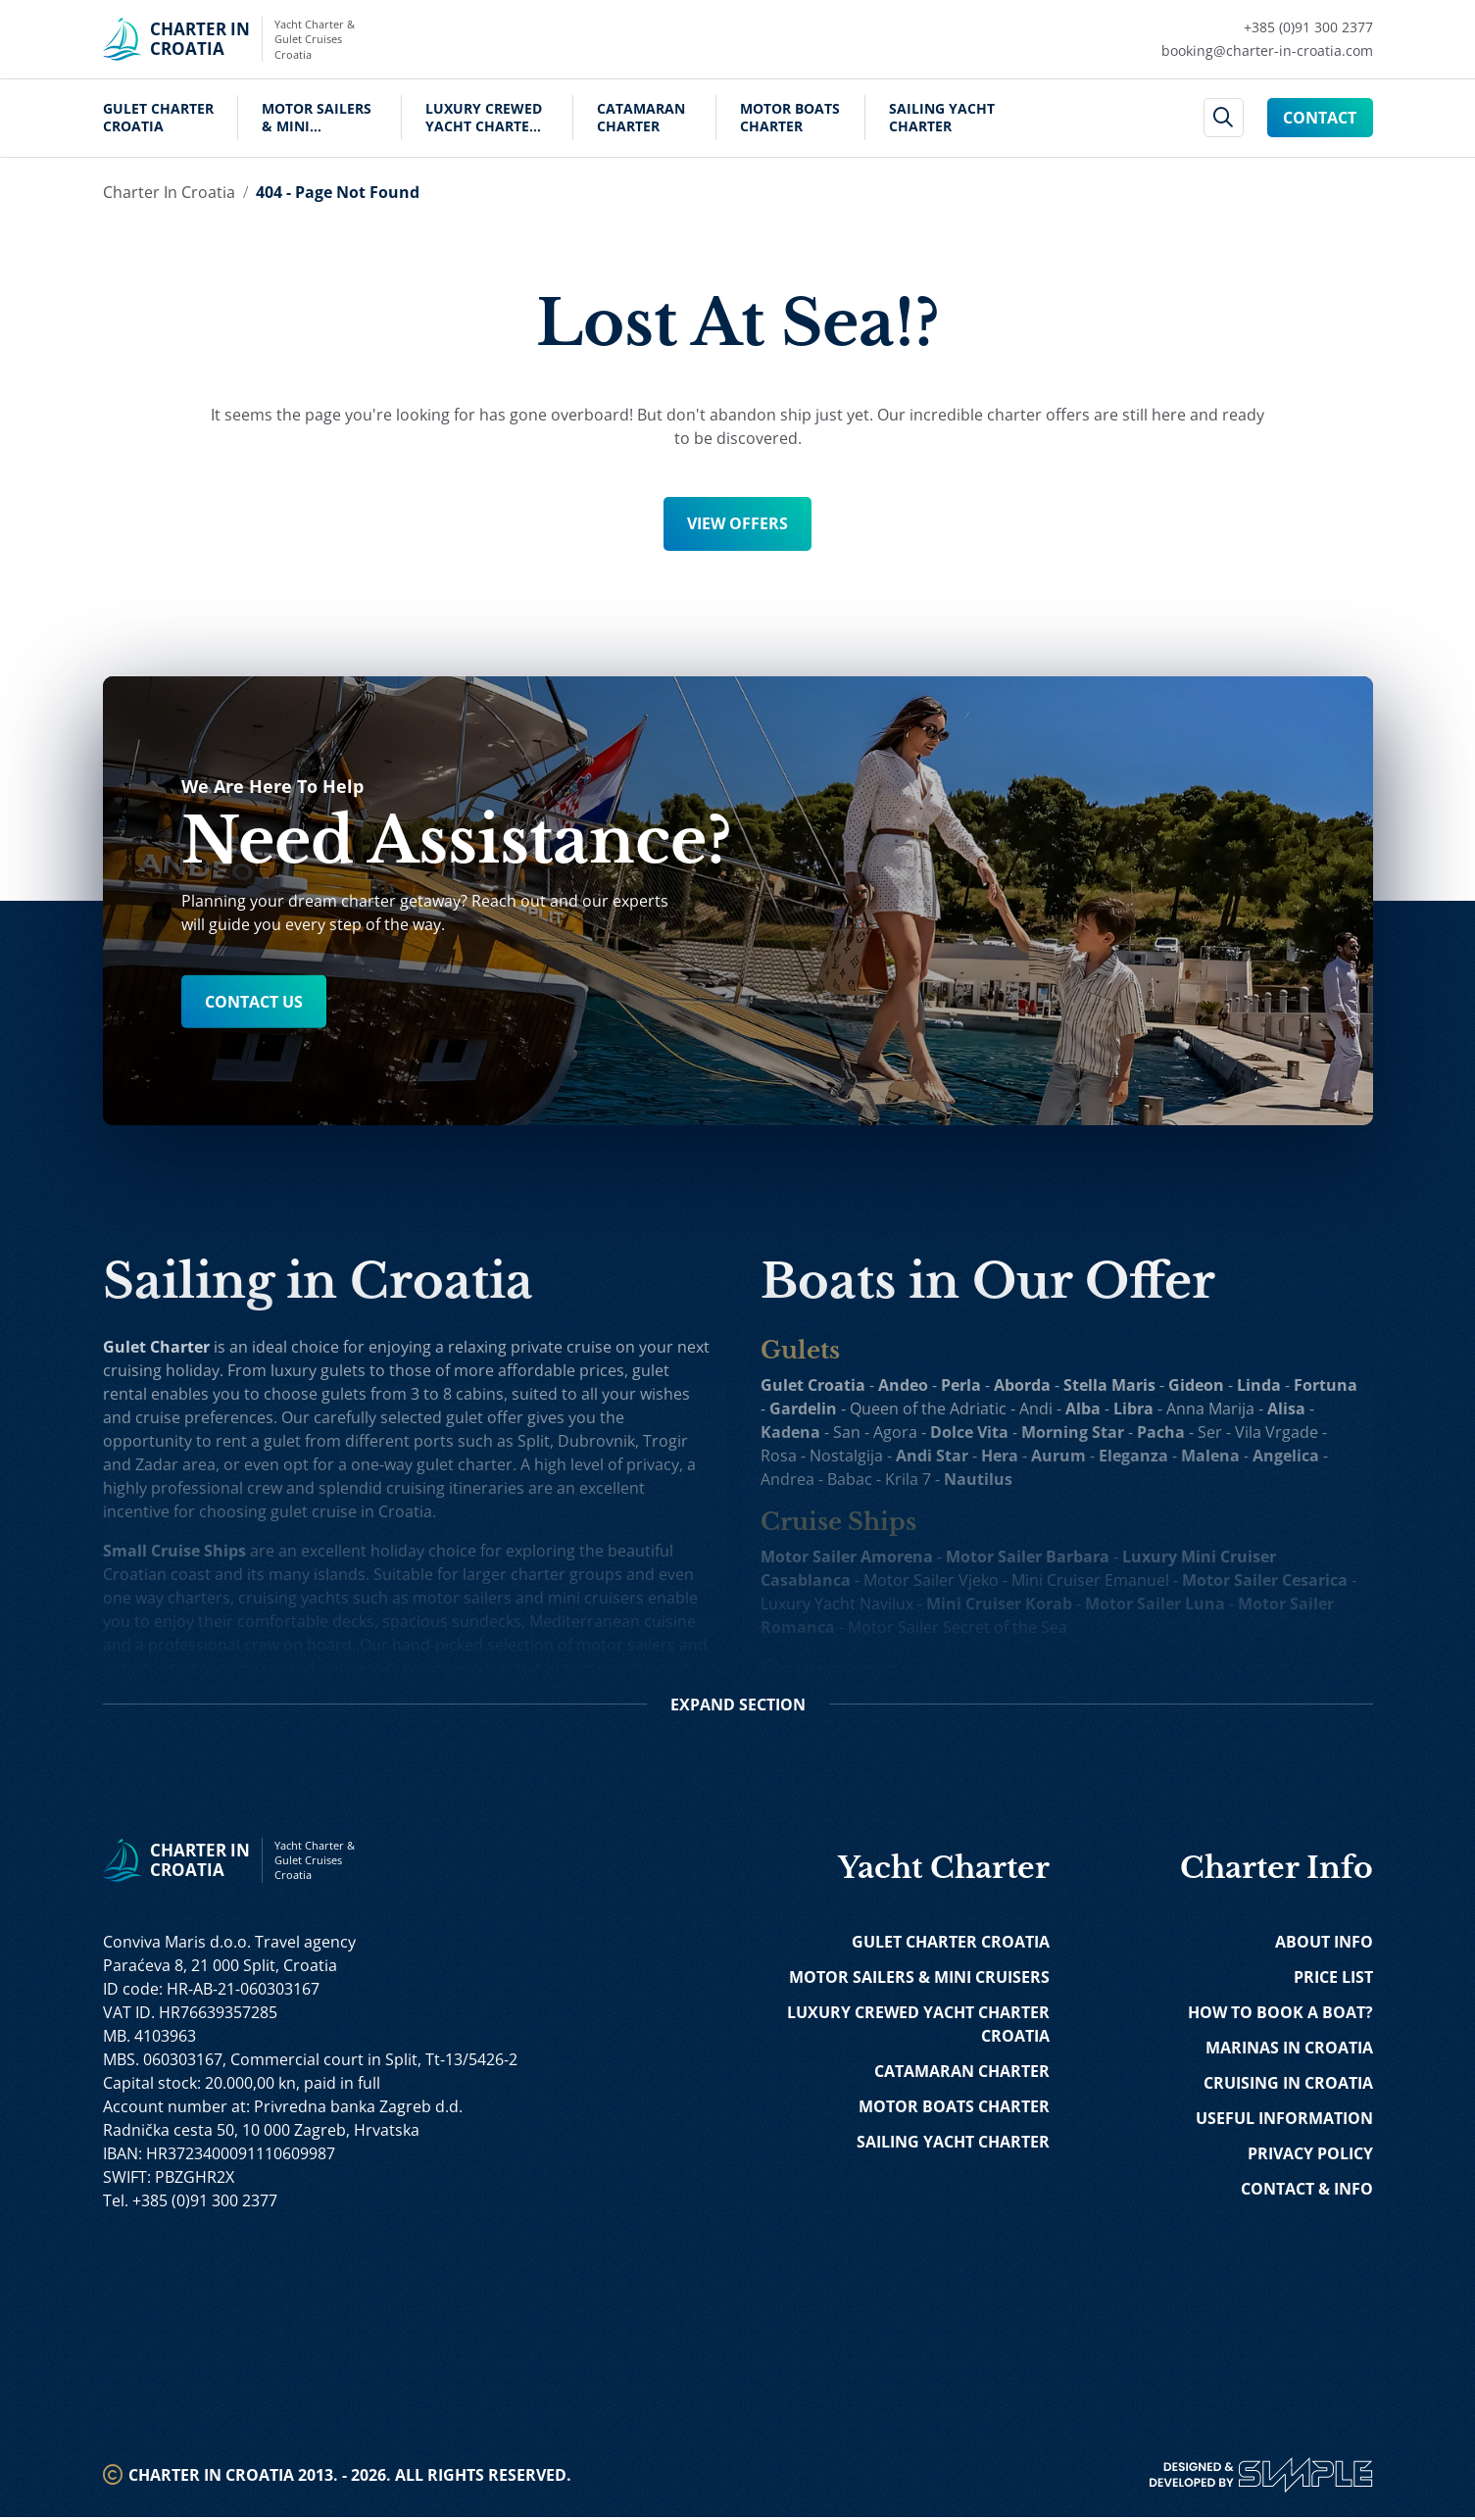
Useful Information (1284, 2121)
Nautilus (979, 1479)
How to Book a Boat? (1280, 2015)
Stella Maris (1110, 1385)
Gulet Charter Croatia (158, 117)
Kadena (791, 1432)
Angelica (1287, 1455)
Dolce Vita (970, 1432)
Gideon (1197, 1385)
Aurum (1059, 1455)
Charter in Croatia (169, 192)
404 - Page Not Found (337, 192)
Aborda (1023, 1385)
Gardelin (804, 1408)
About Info (1324, 1944)
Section (738, 1707)
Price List (1333, 1980)
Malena (1211, 1455)
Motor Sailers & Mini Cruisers (316, 117)
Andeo (904, 1385)
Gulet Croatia (814, 1385)
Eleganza (1134, 1455)
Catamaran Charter (641, 117)
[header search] (1224, 118)
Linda (1260, 1385)
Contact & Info (1307, 2191)
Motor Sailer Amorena (848, 1556)
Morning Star (1073, 1432)
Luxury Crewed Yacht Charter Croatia (483, 117)
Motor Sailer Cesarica (1266, 1580)
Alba (1084, 1408)
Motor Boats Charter (790, 117)
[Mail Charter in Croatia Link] (1267, 51)
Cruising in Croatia (1288, 2086)
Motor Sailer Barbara (1028, 1556)
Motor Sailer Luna (1156, 1603)
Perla (962, 1385)
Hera (1000, 1455)
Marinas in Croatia (1289, 2050)
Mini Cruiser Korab (1000, 1603)
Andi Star (933, 1455)
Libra (1134, 1408)
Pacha (1162, 1432)
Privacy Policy (1310, 2156)
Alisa (1287, 1408)
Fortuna (1326, 1385)
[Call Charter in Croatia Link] (1267, 27)
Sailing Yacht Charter (942, 117)
